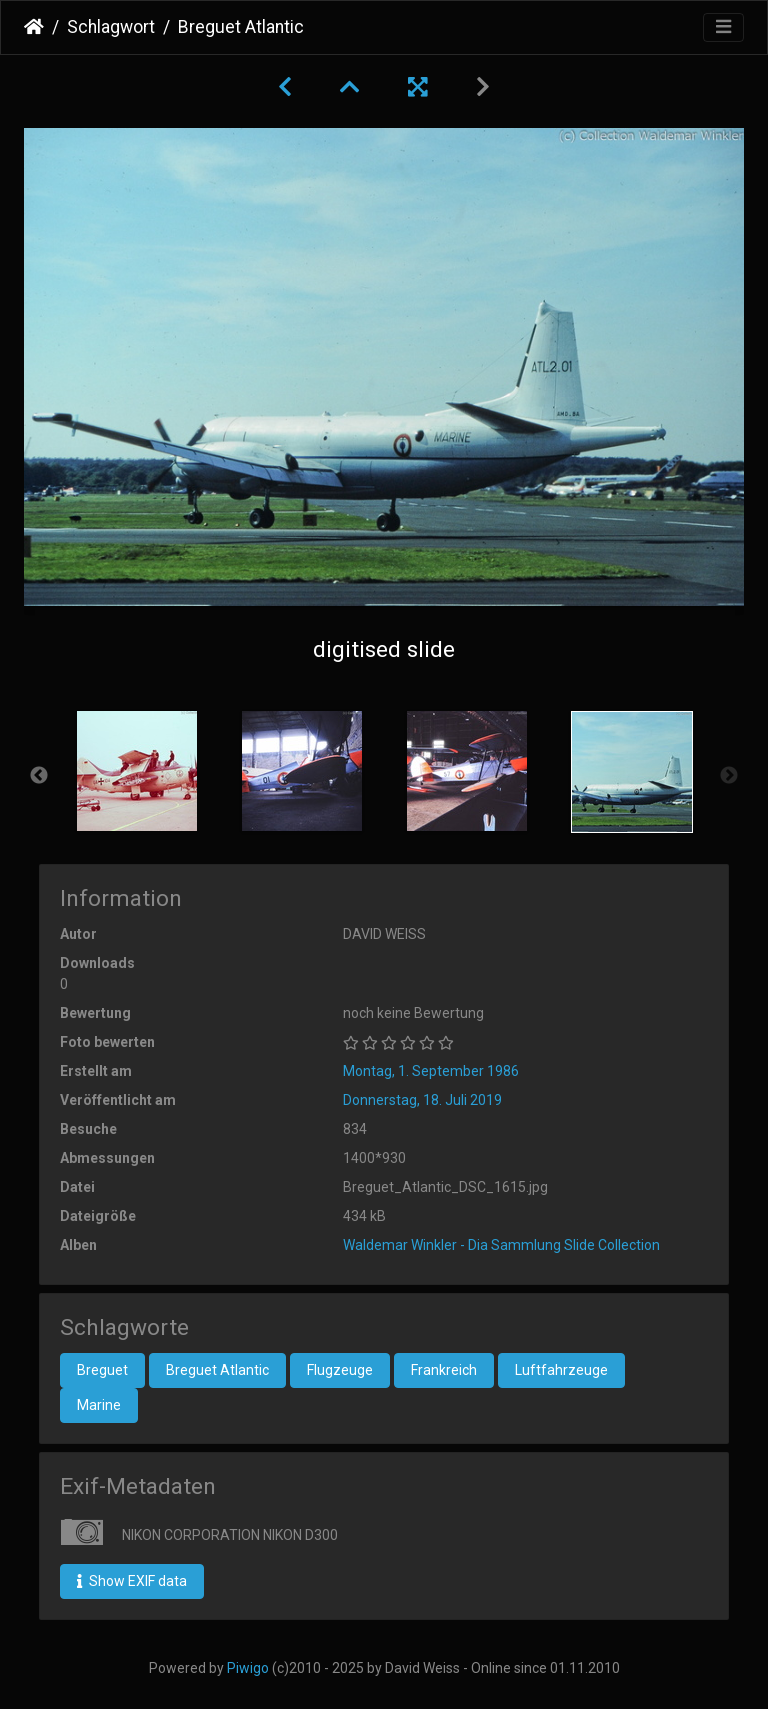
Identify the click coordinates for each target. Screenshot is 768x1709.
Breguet (102, 1370)
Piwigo (248, 1668)
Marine (99, 1405)
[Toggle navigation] (723, 27)
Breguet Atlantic (217, 1370)
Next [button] (729, 776)
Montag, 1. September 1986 (431, 1071)
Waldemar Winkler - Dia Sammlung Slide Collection (501, 1245)
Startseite (34, 27)
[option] (136, 771)
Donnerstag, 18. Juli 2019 (422, 1100)
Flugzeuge (340, 1370)
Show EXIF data (132, 1581)
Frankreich (444, 1370)
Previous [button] (39, 776)
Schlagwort (111, 27)
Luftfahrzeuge (561, 1370)
